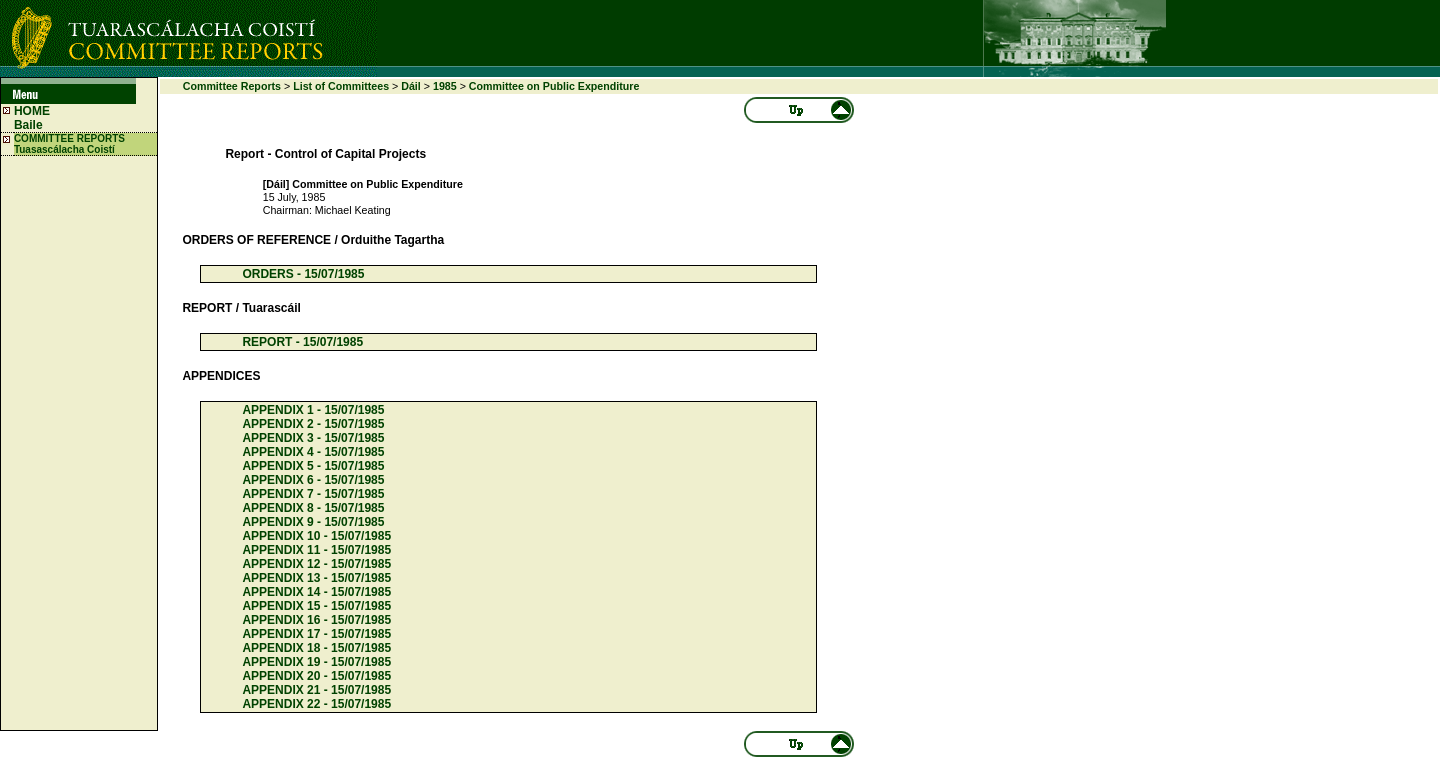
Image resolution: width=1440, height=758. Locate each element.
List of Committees (341, 86)
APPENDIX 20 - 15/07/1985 (316, 676)
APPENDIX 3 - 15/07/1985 (313, 438)
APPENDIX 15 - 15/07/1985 (316, 606)
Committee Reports (232, 86)
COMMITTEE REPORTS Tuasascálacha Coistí (69, 144)
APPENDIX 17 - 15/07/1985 (316, 634)
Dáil (411, 86)
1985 (445, 86)
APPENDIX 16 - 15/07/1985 (316, 620)
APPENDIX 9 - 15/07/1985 (313, 522)
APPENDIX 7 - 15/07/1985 (313, 494)
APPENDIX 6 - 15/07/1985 (313, 480)
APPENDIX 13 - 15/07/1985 (316, 578)
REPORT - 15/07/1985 (302, 342)
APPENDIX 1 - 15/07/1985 (313, 410)
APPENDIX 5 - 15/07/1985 (313, 466)
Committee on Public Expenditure (554, 86)
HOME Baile (32, 118)
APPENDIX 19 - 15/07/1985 (316, 662)
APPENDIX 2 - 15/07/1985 (313, 424)
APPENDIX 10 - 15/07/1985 (316, 536)
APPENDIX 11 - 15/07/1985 (316, 550)
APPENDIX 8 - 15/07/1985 (313, 508)
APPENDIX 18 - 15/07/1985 (316, 648)
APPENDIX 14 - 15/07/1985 (316, 592)
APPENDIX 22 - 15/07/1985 (316, 704)
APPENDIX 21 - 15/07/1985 (316, 690)
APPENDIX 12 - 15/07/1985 (316, 564)
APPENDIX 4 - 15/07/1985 (313, 452)
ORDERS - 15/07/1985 (303, 274)
